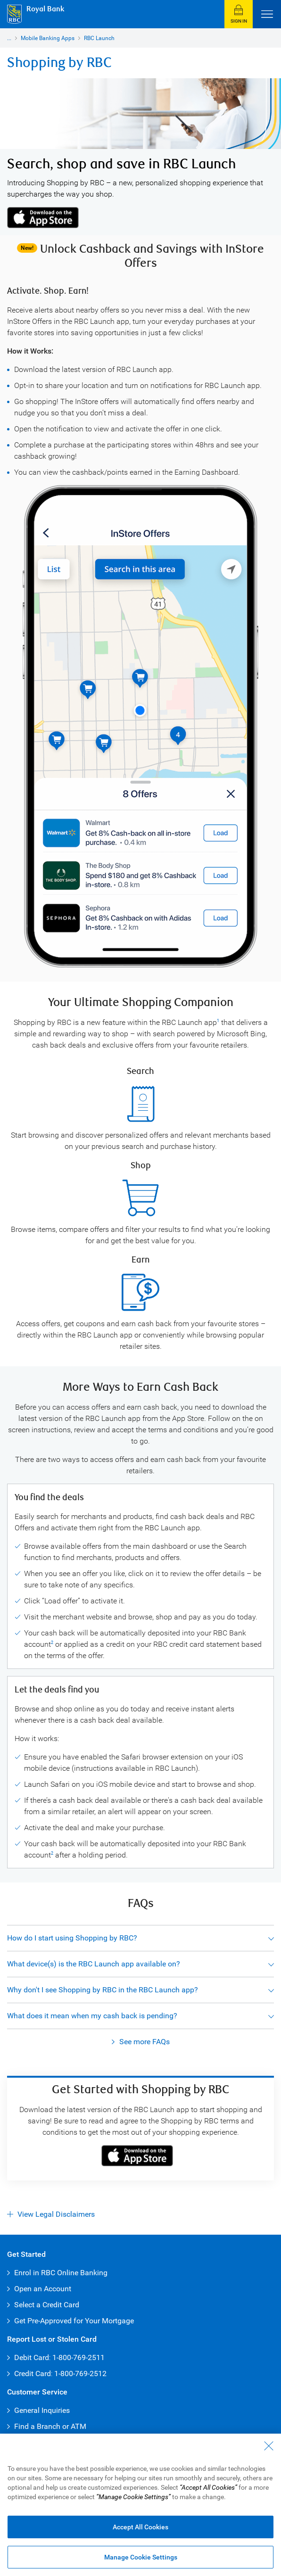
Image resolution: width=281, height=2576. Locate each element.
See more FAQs (144, 2041)
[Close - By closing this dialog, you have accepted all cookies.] (268, 2446)
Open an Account (42, 2288)
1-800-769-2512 (80, 2373)
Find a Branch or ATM (50, 2426)
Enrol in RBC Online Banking (60, 2272)
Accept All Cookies (140, 2527)
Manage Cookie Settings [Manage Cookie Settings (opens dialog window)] (140, 2557)
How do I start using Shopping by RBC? (72, 1937)
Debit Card (31, 2357)
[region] (140, 2505)
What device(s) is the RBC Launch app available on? (93, 1963)
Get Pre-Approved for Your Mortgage (74, 2320)
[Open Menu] (267, 14)
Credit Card (32, 2373)
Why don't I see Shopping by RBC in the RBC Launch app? (102, 1989)
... (9, 38)
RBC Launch (99, 38)
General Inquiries (42, 2410)
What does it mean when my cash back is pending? (92, 2015)
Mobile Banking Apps (47, 38)
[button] (238, 14)
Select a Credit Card (46, 2304)
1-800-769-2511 (78, 2357)
